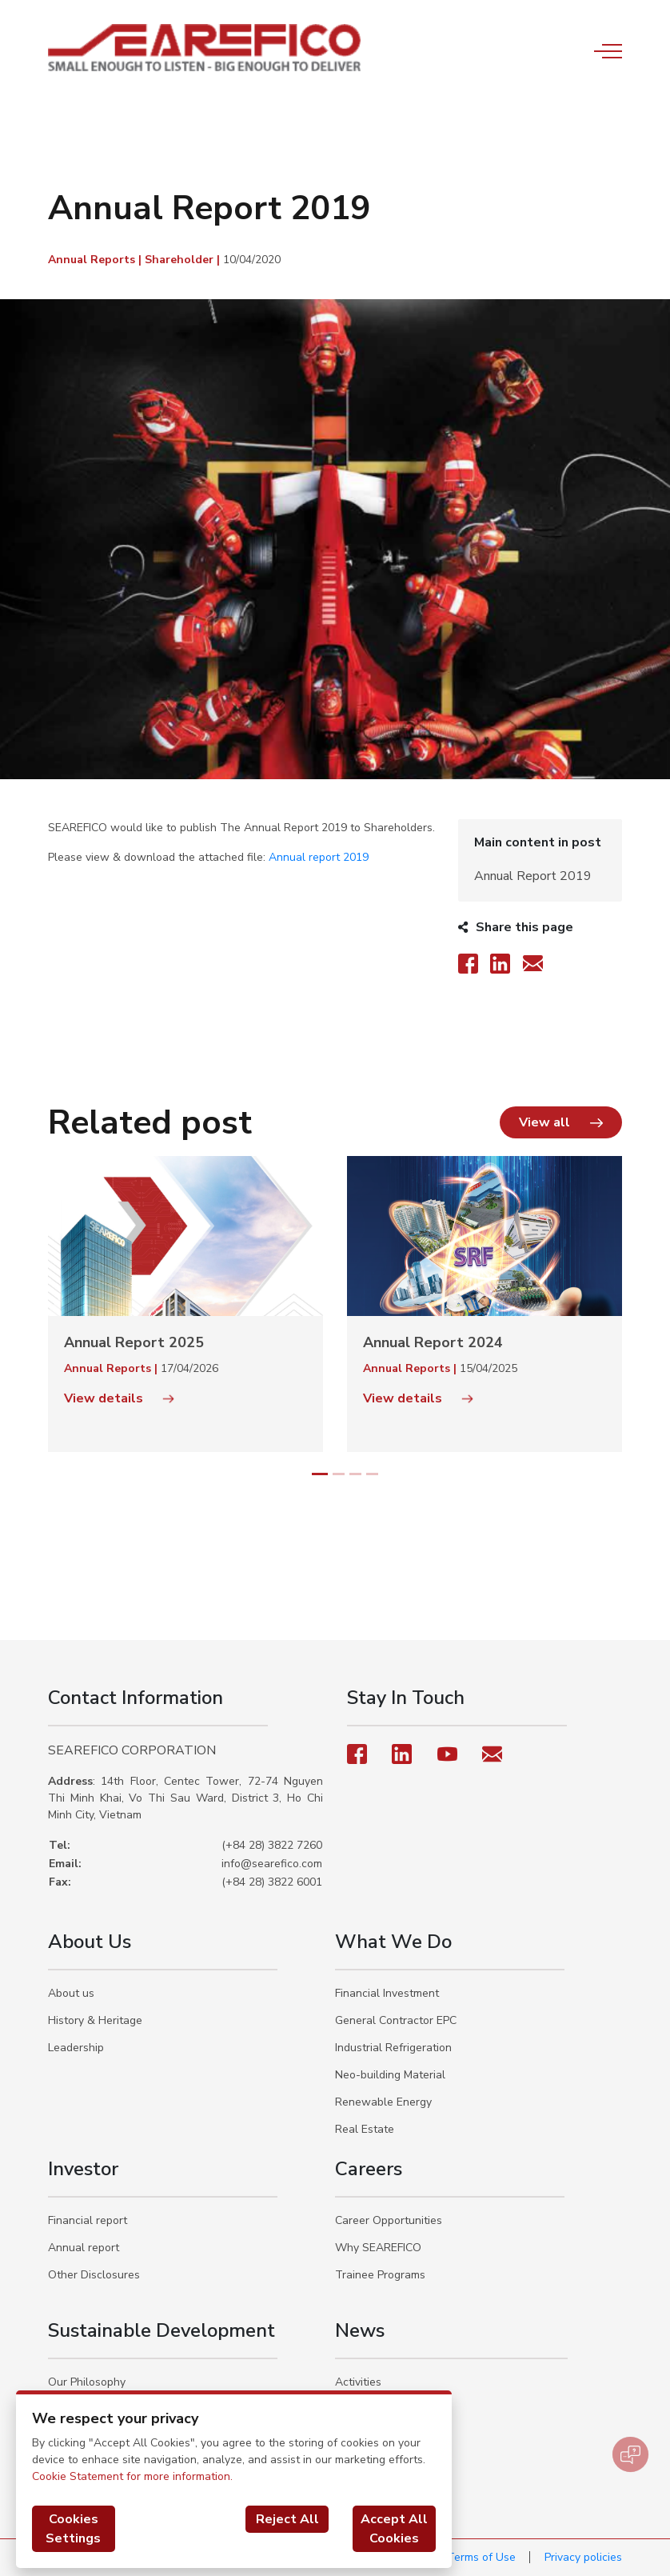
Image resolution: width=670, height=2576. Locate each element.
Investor (83, 2169)
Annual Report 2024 (433, 1342)
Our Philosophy (87, 2382)
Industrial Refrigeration (393, 2047)
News (360, 2330)
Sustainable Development (161, 2330)
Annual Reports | (96, 259)
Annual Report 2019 (533, 876)
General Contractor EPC (396, 2020)
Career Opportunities (388, 2220)
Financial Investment (387, 1993)
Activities (358, 2382)
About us (71, 1993)
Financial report (87, 2220)
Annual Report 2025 (134, 1342)
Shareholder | (184, 259)
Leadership (76, 2047)
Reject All (287, 2519)
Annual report (83, 2247)
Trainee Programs (380, 2274)
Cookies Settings (73, 2528)
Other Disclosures (94, 2274)
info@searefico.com (271, 1863)
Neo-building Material (390, 2074)
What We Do (393, 1941)
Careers (368, 2169)
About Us (89, 1941)
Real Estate (364, 2129)
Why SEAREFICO (378, 2247)
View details (119, 1398)
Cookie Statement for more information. (132, 2476)
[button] (561, 1122)
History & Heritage (95, 2020)
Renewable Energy (383, 2102)
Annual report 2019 (319, 857)
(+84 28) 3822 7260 (271, 1845)
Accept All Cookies (394, 2528)
